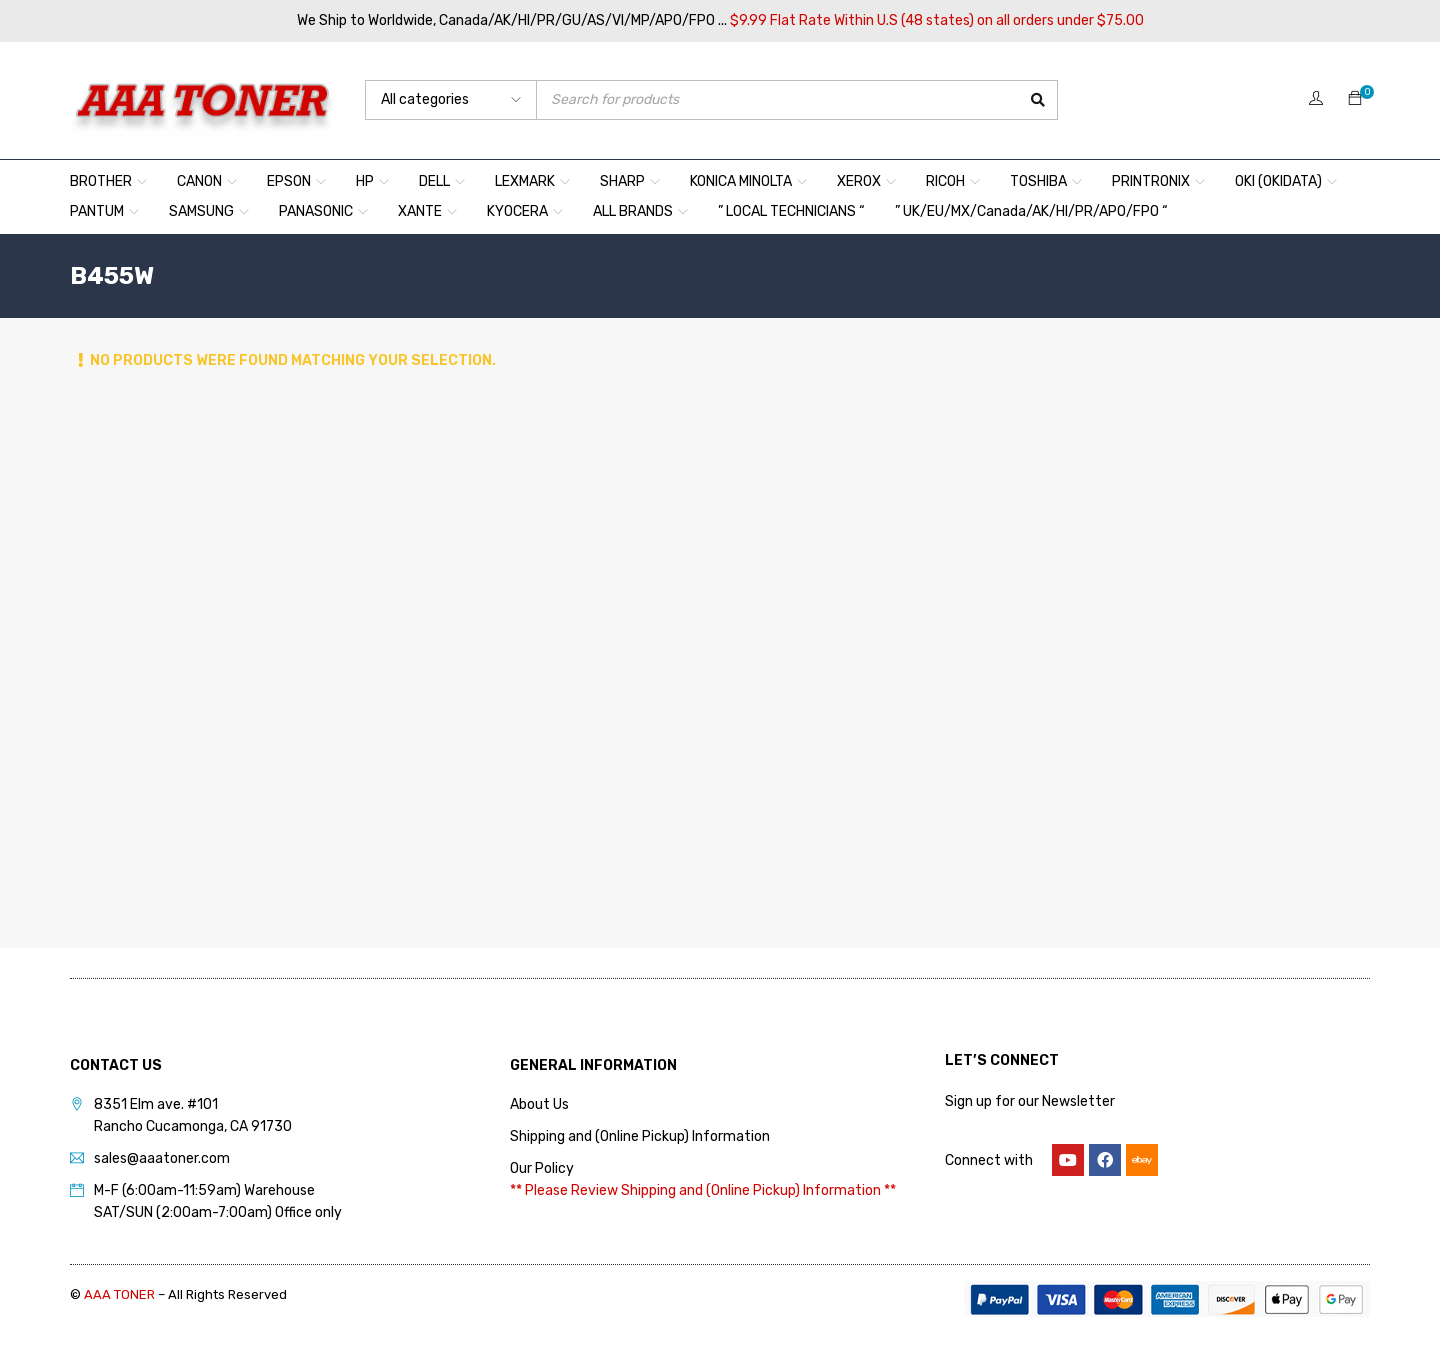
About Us (539, 1104)
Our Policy (542, 1168)
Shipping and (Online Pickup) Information (640, 1136)
